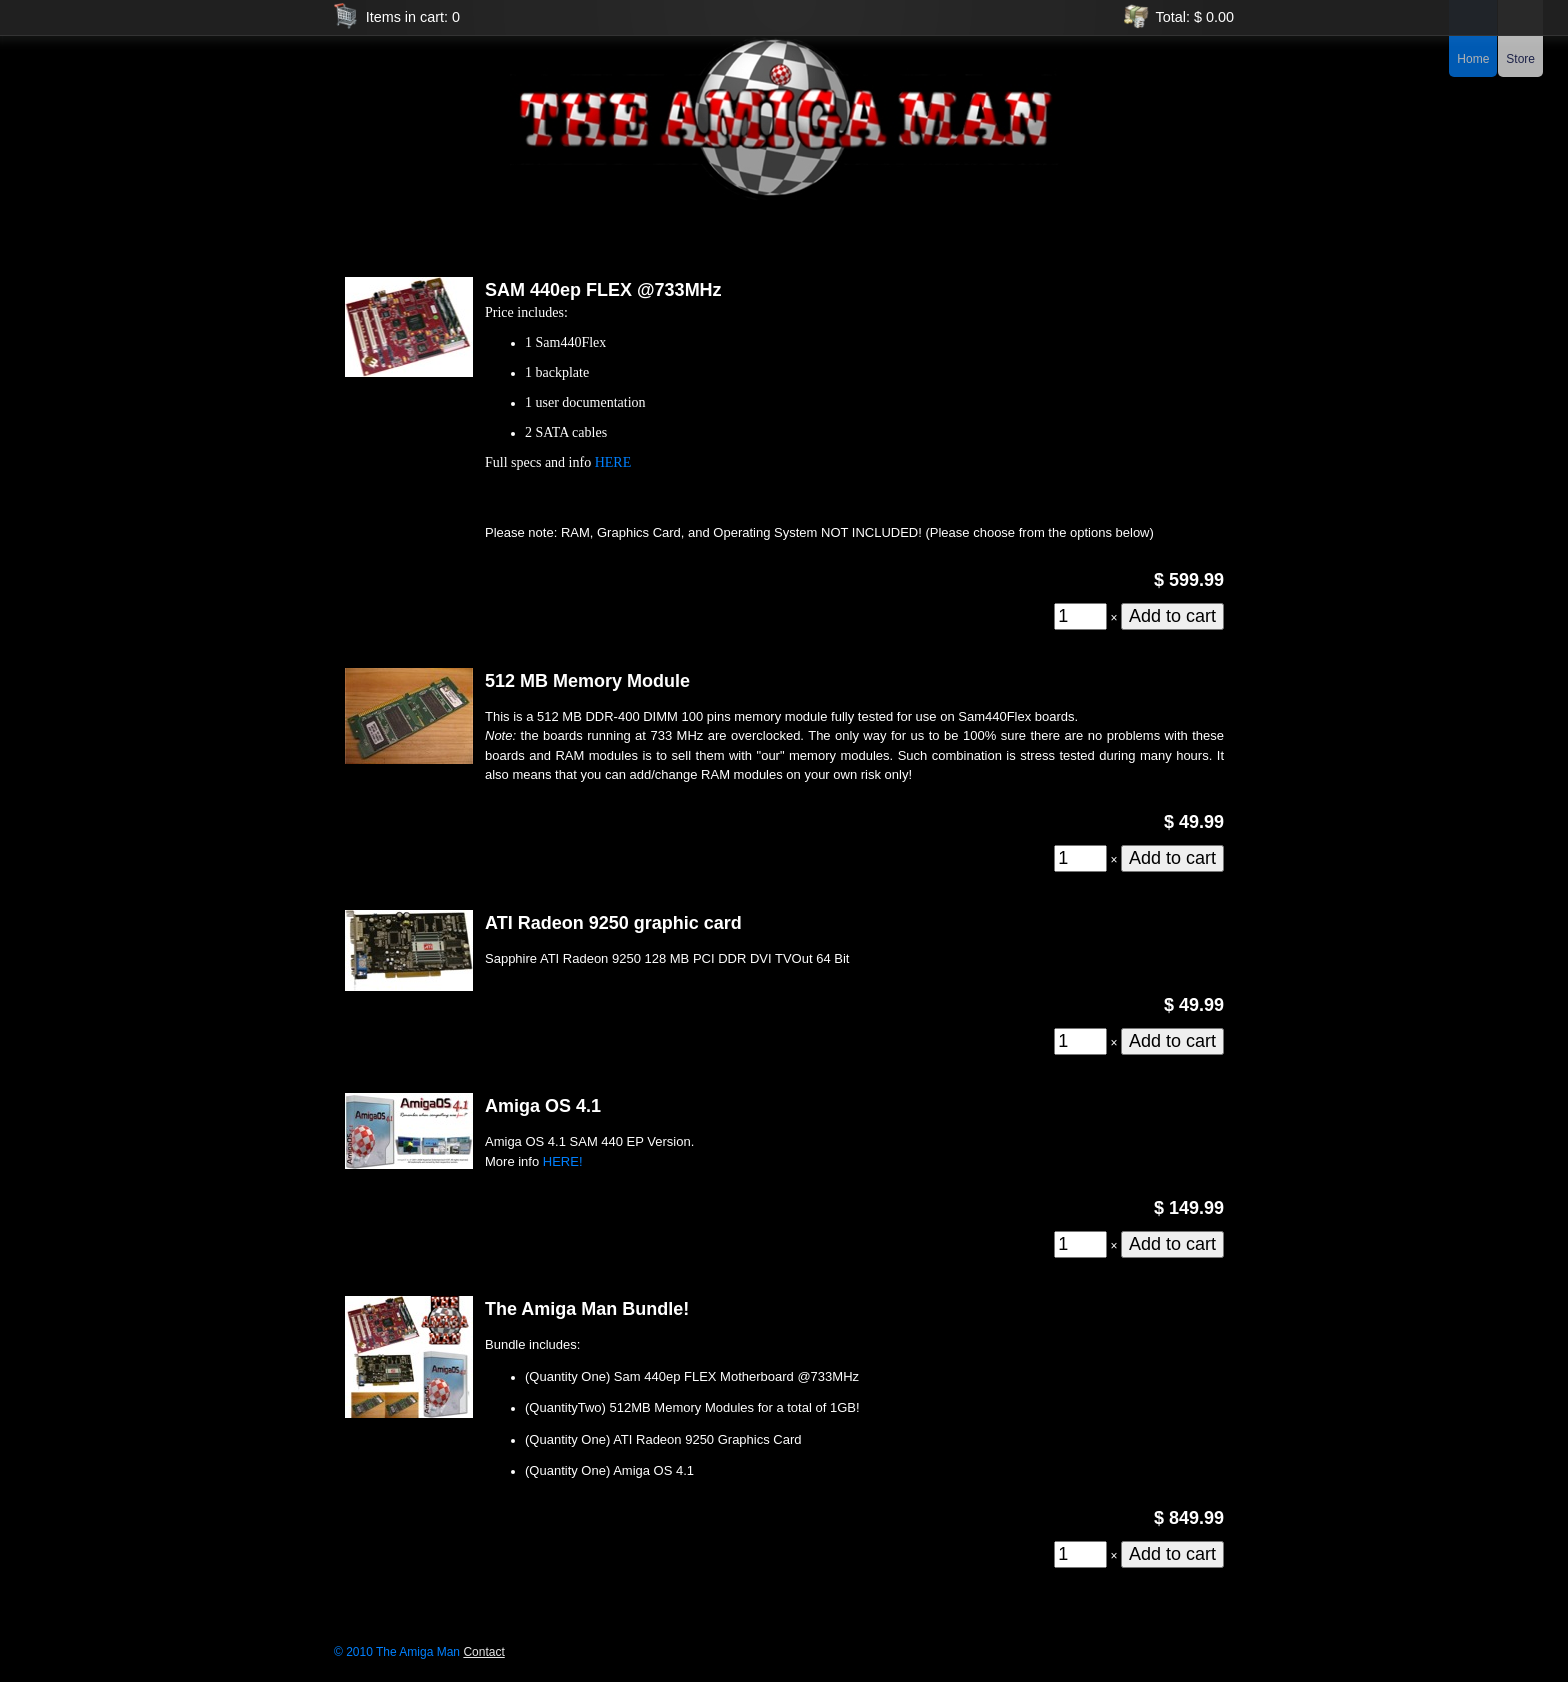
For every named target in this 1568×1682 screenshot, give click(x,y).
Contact (483, 1652)
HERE (613, 462)
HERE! (563, 1161)
